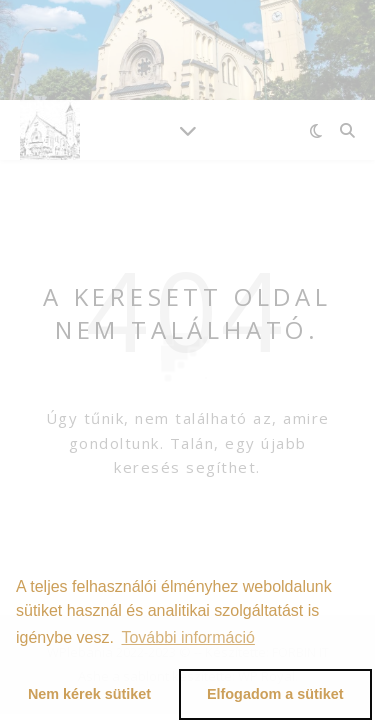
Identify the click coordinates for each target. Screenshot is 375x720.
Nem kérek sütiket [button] (89, 694)
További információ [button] (187, 637)
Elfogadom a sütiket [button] (275, 694)
